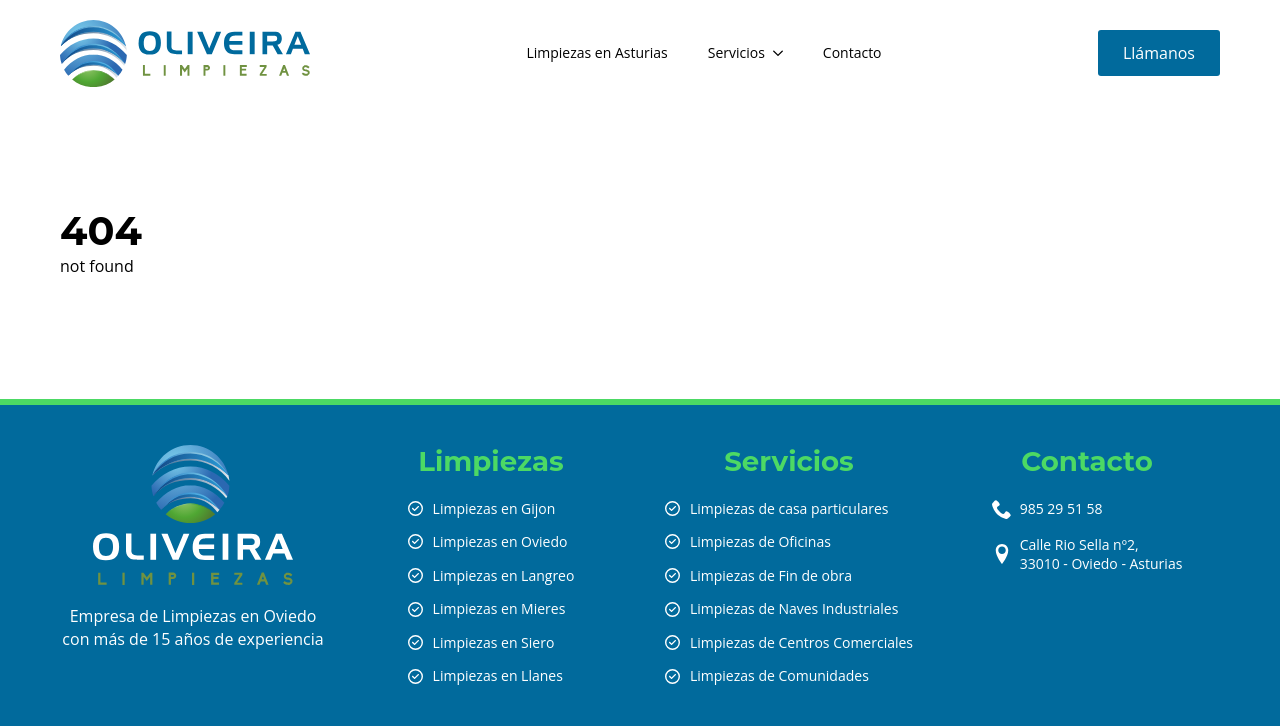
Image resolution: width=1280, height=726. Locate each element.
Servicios (736, 52)
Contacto (852, 52)
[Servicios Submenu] (784, 53)
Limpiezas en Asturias (596, 52)
